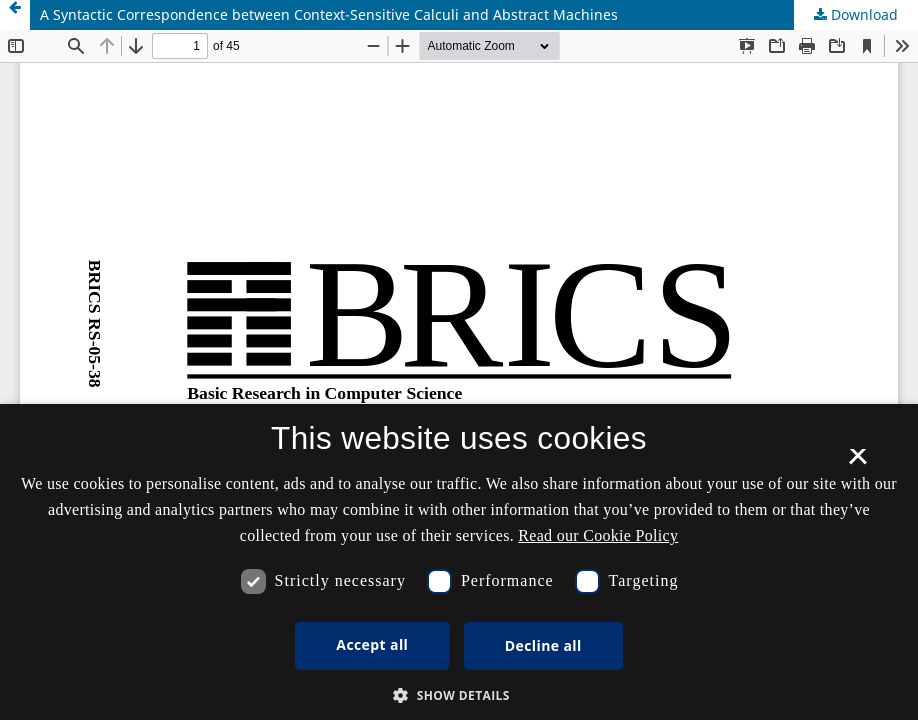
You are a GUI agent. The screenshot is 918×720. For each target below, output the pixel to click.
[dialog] (459, 562)
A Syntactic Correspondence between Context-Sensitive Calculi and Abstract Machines (329, 14)
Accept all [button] (372, 644)
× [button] (857, 463)
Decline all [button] (543, 645)
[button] (459, 695)
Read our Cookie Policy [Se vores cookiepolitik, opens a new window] (598, 535)
